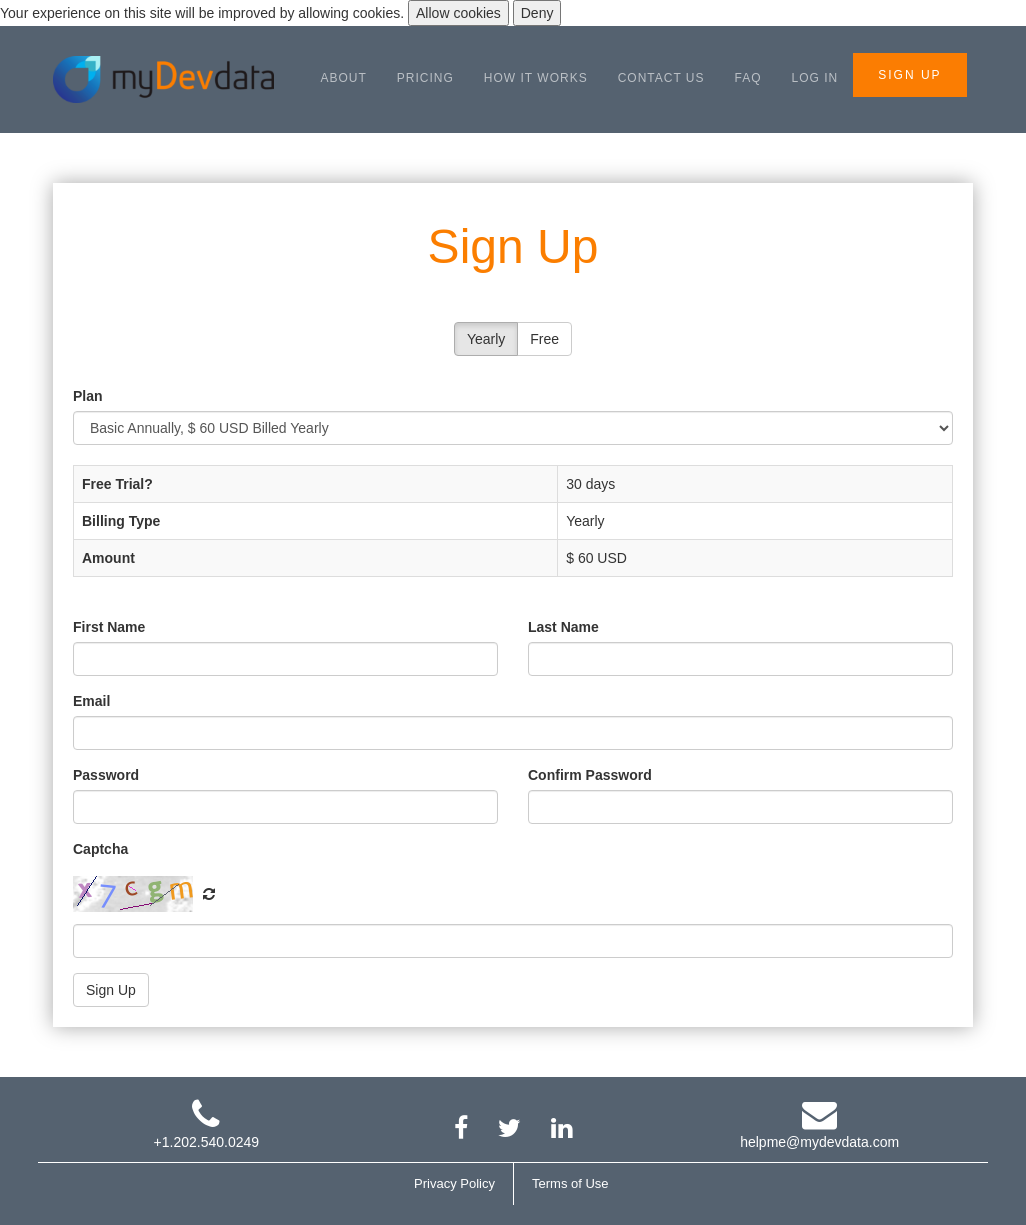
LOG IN (815, 78)
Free (544, 339)
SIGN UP (909, 75)
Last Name (563, 627)
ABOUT (344, 78)
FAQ (748, 78)
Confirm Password (590, 775)
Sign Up (111, 990)
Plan (88, 396)
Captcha (100, 849)
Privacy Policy (454, 1183)
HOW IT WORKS (536, 78)
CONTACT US (661, 78)
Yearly (486, 339)
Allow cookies (458, 13)
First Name (109, 627)
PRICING (425, 78)
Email (91, 701)
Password (106, 775)
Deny (537, 13)
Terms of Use (570, 1183)
